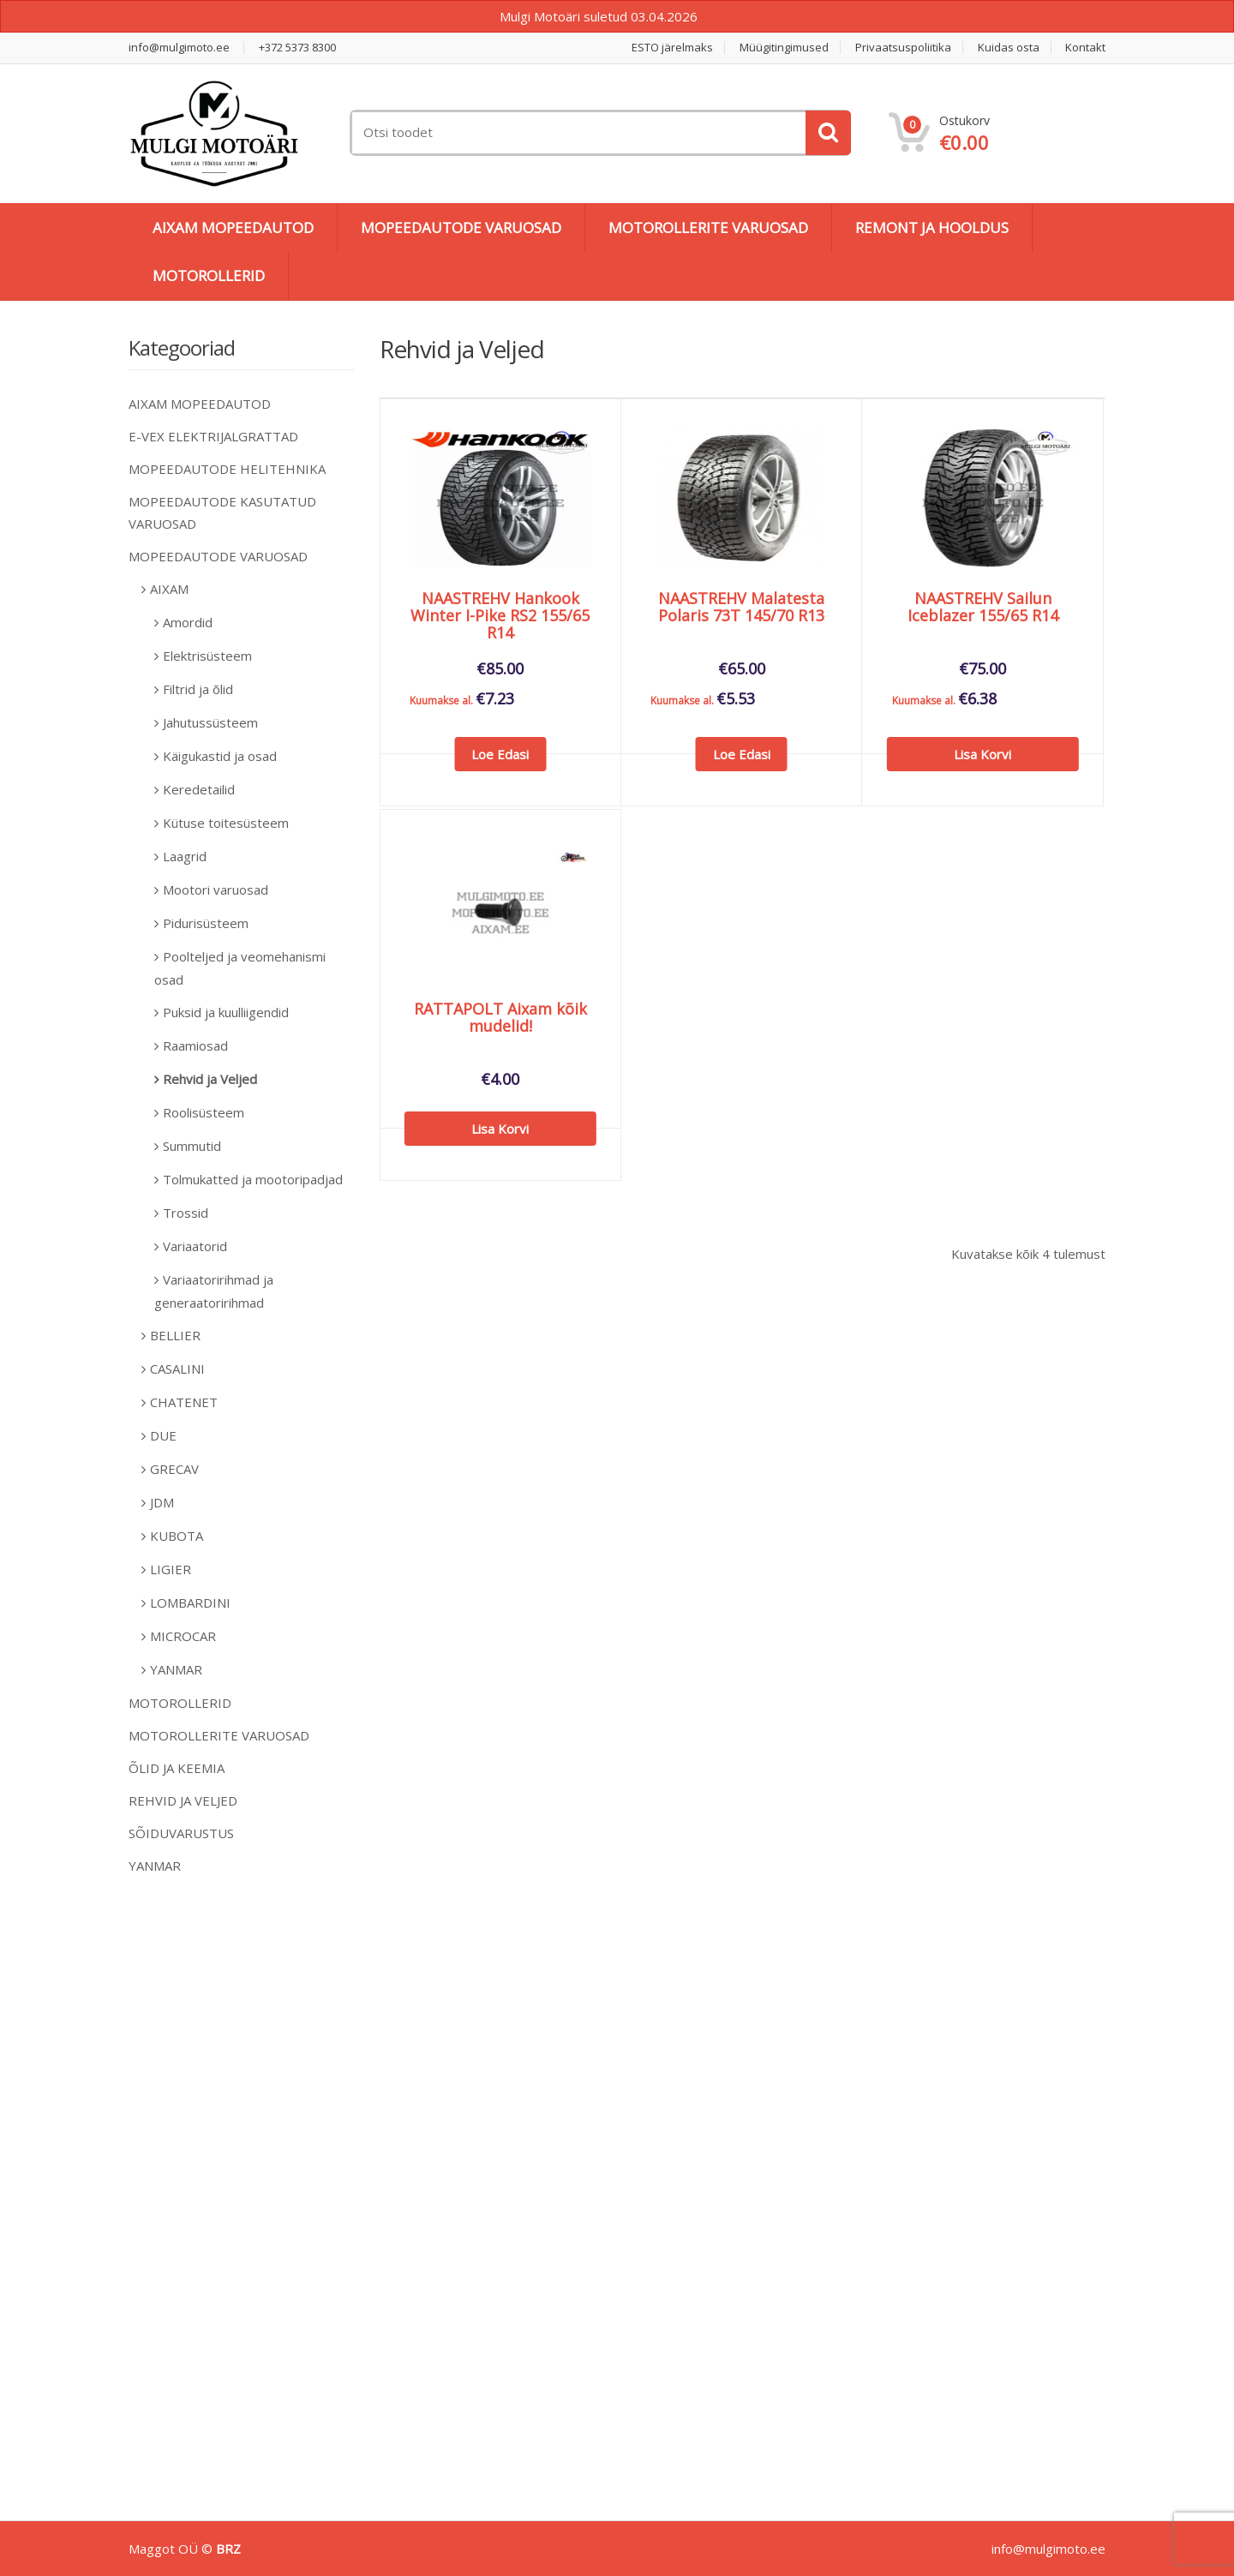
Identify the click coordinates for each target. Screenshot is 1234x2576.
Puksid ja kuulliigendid (226, 1012)
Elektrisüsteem (207, 655)
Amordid (188, 622)
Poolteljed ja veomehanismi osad (240, 968)
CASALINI (177, 1368)
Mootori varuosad (215, 889)
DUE (163, 1435)
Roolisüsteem (203, 1112)
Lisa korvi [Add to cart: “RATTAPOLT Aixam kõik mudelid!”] (500, 1128)
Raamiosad (195, 1045)
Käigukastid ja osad (220, 755)
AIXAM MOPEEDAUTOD (233, 227)
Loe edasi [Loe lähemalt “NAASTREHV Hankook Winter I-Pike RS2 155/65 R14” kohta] (500, 754)
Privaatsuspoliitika (903, 47)
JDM (162, 1502)
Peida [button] (717, 16)
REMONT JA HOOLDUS (932, 227)
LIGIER (170, 1569)
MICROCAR (183, 1635)
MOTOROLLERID (209, 275)
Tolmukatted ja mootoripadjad (253, 1179)
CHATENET (184, 1402)
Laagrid (185, 856)
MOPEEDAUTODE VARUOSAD (461, 227)
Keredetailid (199, 789)
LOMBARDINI (190, 1602)
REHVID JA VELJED (183, 1800)
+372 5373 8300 (297, 47)
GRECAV (174, 1468)
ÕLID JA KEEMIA (177, 1767)
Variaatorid (195, 1246)
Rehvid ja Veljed (210, 1078)
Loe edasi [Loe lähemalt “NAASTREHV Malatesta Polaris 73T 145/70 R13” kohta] (741, 754)
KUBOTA (176, 1535)
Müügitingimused (784, 47)
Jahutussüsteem (210, 722)
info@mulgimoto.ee (179, 47)
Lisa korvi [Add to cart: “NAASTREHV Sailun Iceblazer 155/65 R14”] (982, 754)
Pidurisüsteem (206, 923)
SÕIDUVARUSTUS (181, 1833)
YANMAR (176, 1669)
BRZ (228, 2548)
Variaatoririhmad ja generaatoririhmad (213, 1291)
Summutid (192, 1145)
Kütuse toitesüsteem (226, 822)
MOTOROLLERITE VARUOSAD (708, 227)
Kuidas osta (1008, 47)
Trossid (185, 1212)
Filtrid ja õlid (198, 689)
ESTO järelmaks (672, 47)
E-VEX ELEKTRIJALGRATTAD (213, 436)
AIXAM (169, 588)
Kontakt (1085, 47)
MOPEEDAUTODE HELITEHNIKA (227, 468)
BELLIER (175, 1335)
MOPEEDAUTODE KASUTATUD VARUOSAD (222, 512)
